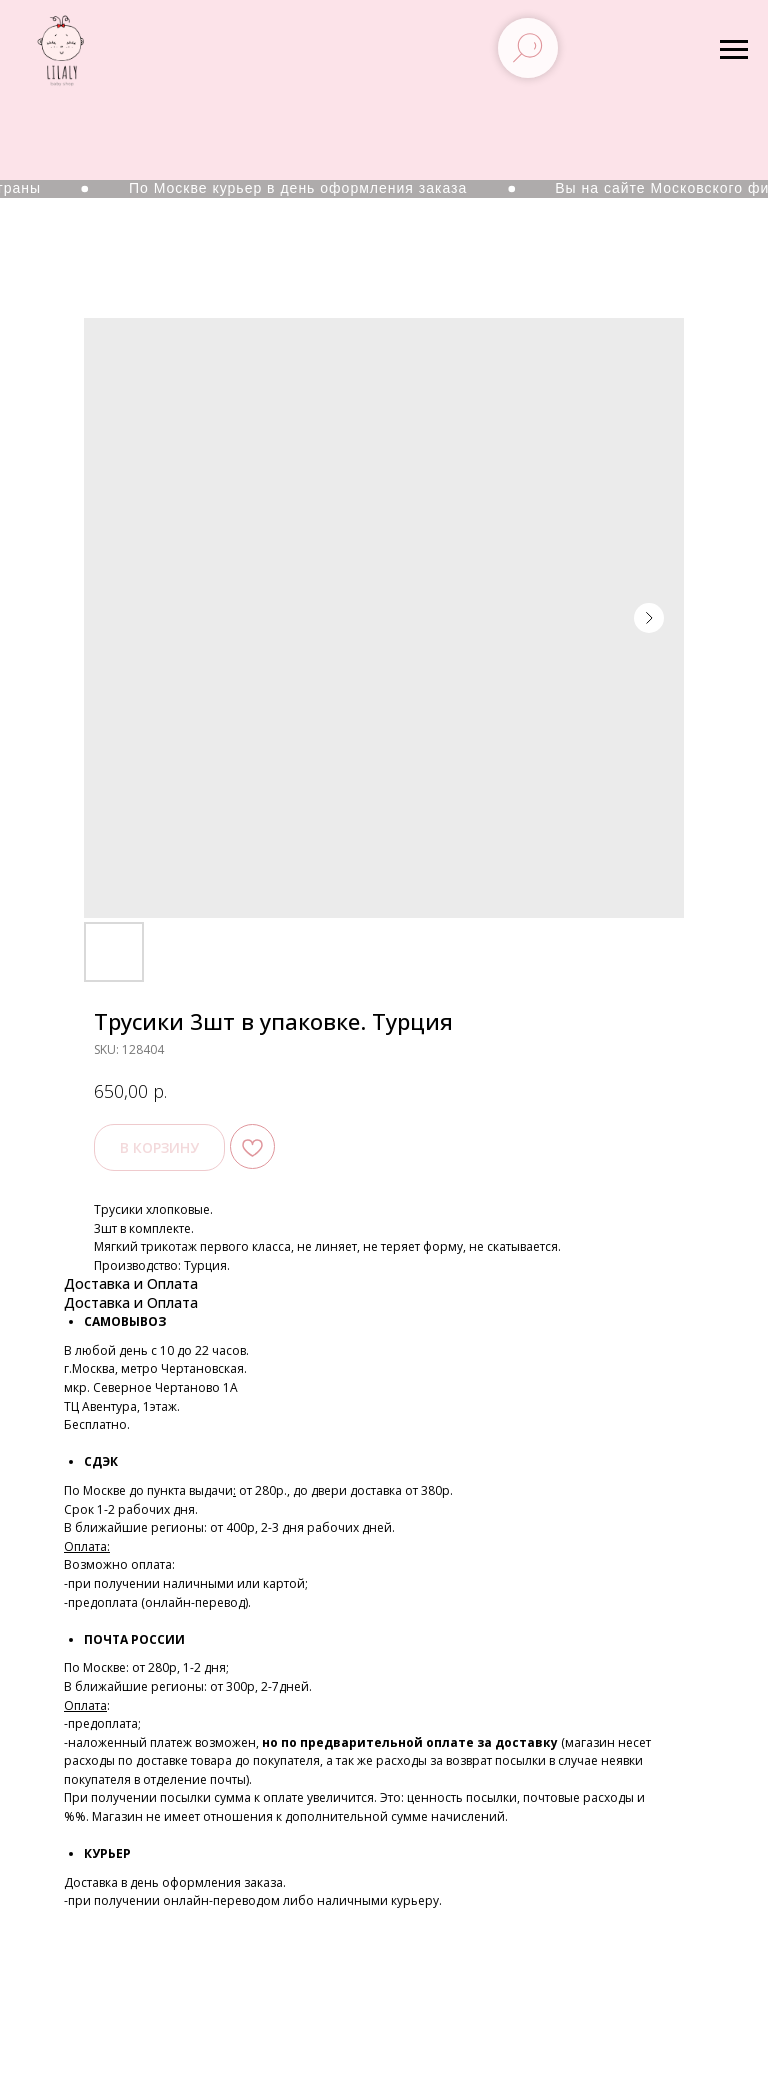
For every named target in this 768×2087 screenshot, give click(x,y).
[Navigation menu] (734, 50)
